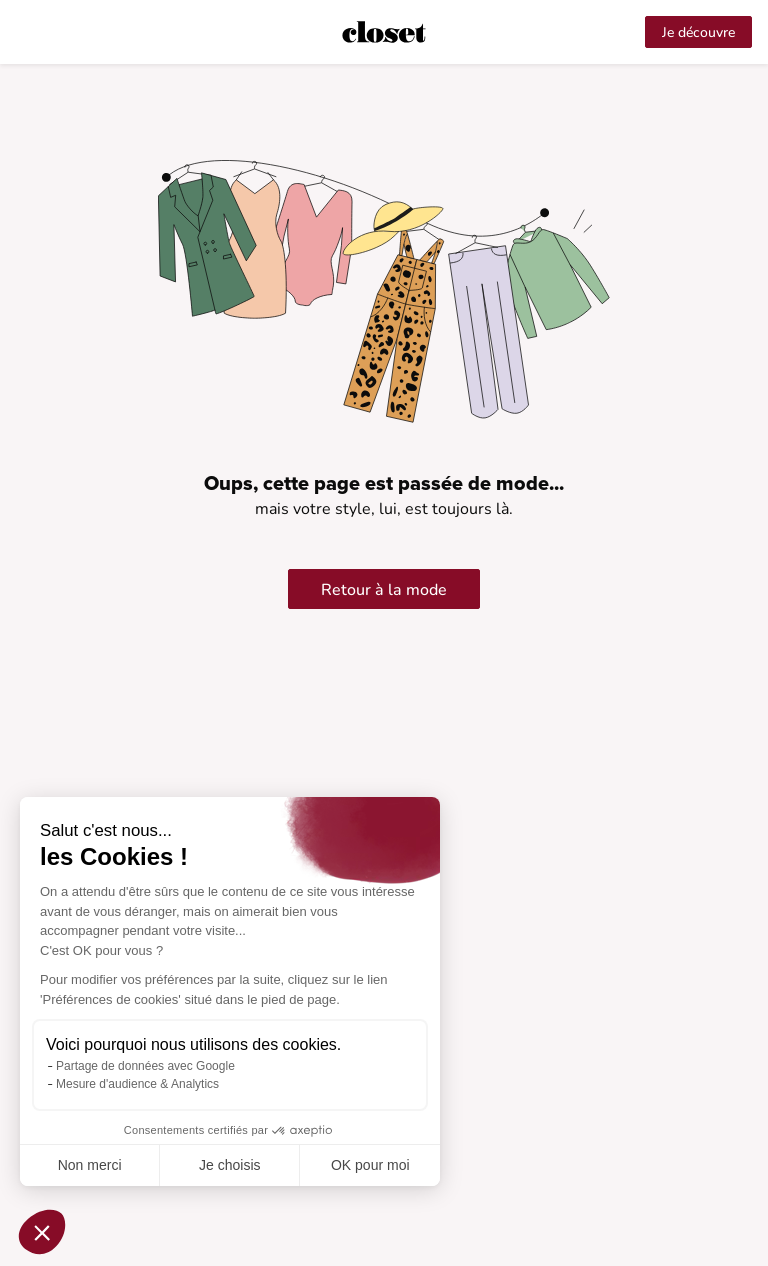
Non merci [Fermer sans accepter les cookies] (90, 1165)
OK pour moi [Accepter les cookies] (370, 1165)
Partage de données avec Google (145, 1066)
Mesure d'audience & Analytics (137, 1084)
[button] (42, 1232)
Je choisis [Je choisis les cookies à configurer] (229, 1165)
